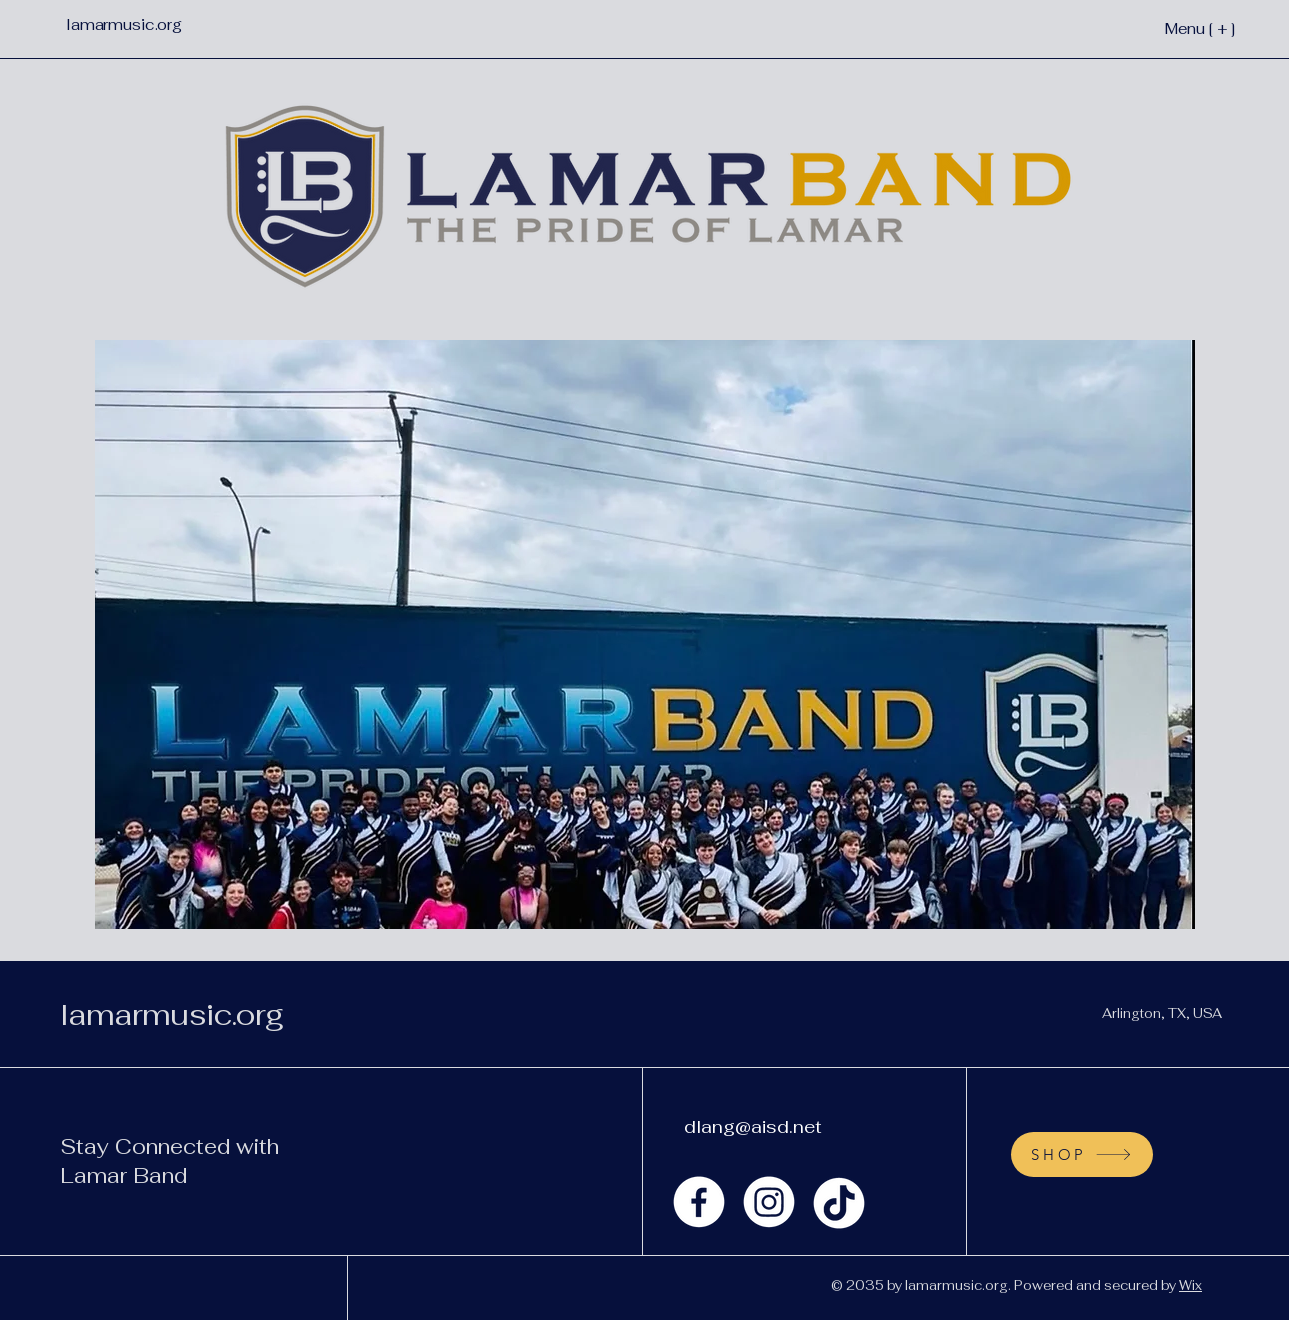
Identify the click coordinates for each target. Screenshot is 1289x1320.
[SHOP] (1082, 1154)
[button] (645, 634)
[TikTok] (839, 1202)
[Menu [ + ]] (1167, 28)
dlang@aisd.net (753, 1126)
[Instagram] (769, 1202)
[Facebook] (699, 1202)
